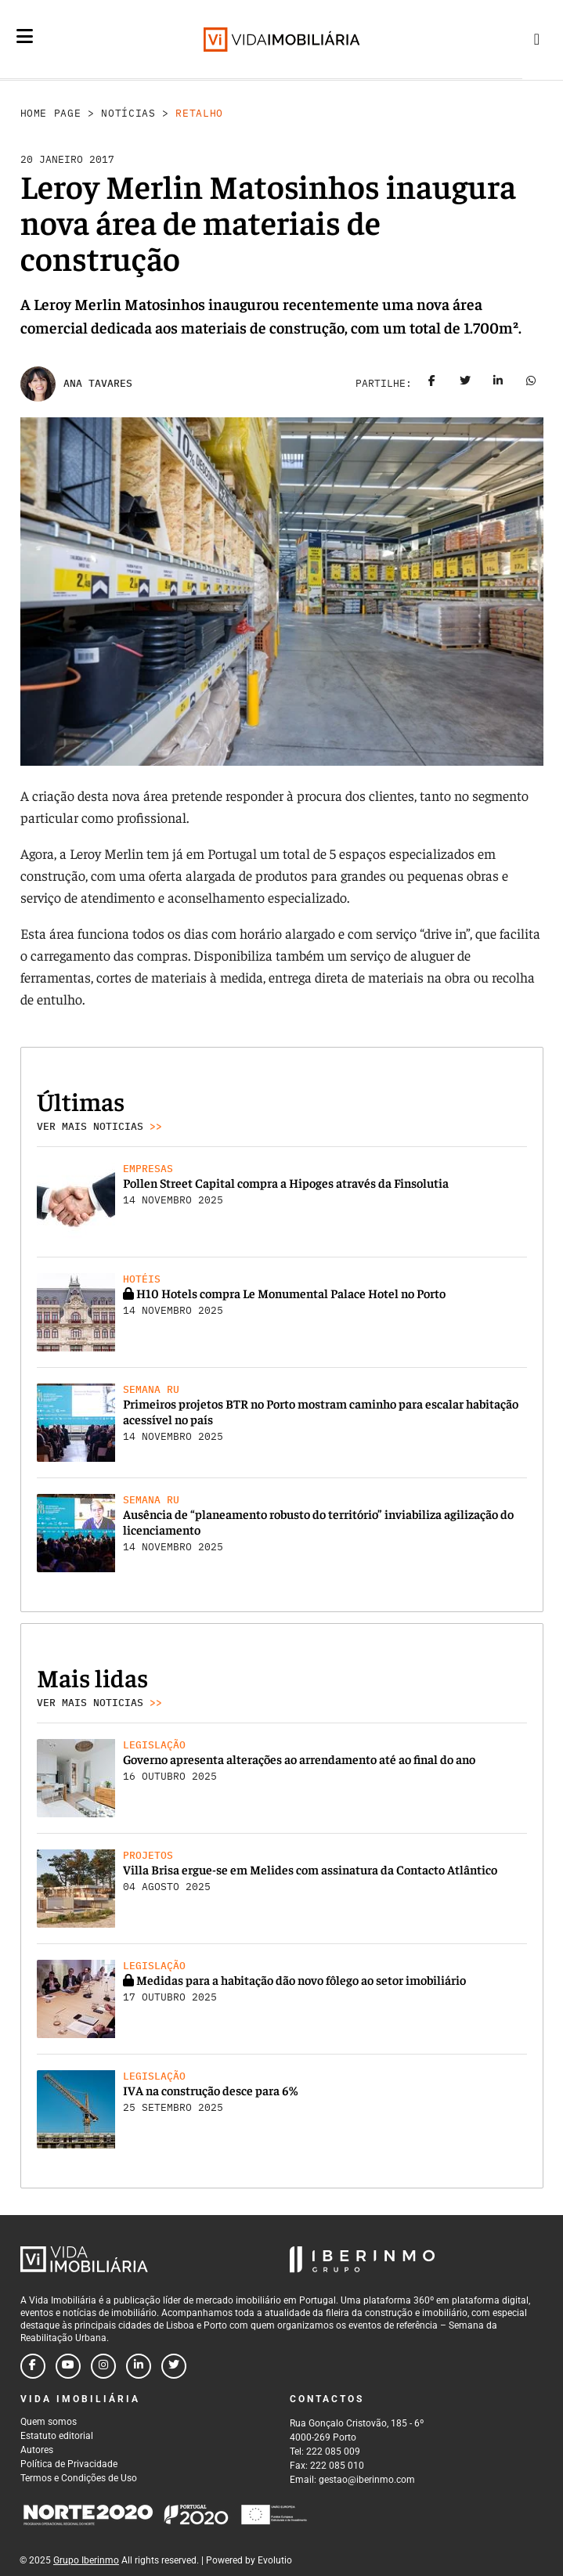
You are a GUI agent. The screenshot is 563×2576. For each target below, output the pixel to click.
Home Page (50, 113)
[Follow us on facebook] (32, 2366)
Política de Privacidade (68, 2464)
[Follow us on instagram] (103, 2366)
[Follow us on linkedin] (138, 2366)
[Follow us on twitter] (173, 2366)
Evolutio (275, 2560)
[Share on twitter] (465, 383)
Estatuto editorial (56, 2435)
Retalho (199, 113)
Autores (36, 2449)
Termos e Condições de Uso (78, 2478)
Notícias (128, 113)
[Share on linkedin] (498, 383)
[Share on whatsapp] (530, 383)
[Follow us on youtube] (68, 2366)
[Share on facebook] (432, 383)
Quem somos (48, 2421)
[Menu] (25, 36)
